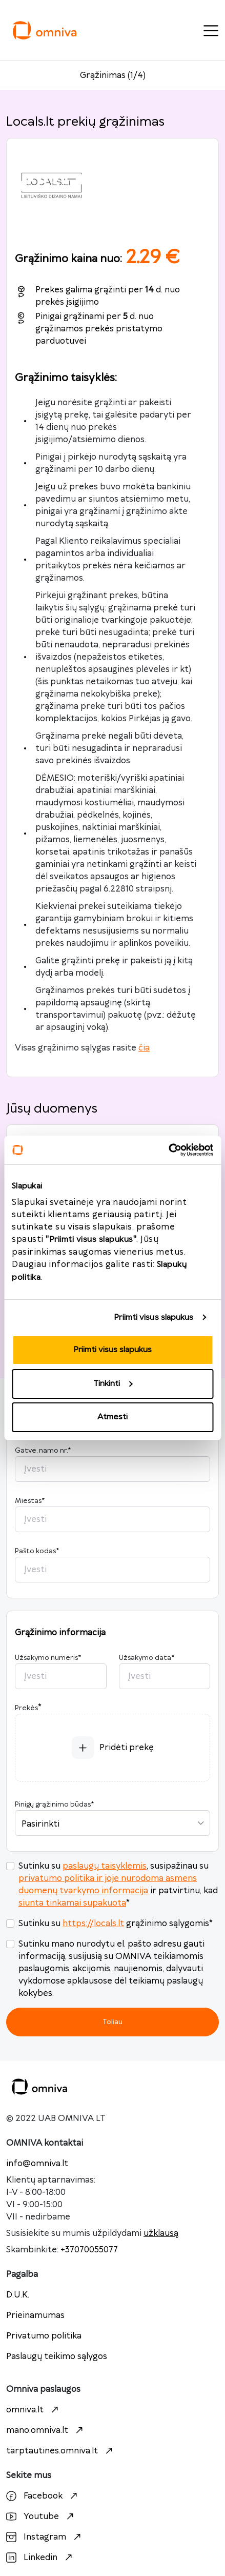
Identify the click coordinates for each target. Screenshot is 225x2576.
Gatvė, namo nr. (43, 1450)
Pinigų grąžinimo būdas (54, 1804)
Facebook (43, 2496)
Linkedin (40, 2557)
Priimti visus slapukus (153, 1317)
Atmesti (112, 1417)
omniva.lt (33, 2410)
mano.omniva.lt (46, 2430)
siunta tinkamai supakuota (72, 1903)
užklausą (161, 2233)
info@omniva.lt (37, 2163)
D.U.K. (17, 2295)
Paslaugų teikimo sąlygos (56, 2356)
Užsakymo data (146, 1657)
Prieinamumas (35, 2315)
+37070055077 (89, 2249)
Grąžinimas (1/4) (113, 75)
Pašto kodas (37, 1551)
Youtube (41, 2516)
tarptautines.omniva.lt (60, 2451)
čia (144, 1048)
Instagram (45, 2537)
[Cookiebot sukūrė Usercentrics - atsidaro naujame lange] (168, 1150)
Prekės (26, 1708)
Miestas (30, 1500)
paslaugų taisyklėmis (105, 1866)
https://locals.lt (93, 1923)
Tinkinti (112, 1383)
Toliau (112, 2022)
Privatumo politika (43, 2336)
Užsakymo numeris (48, 1657)
